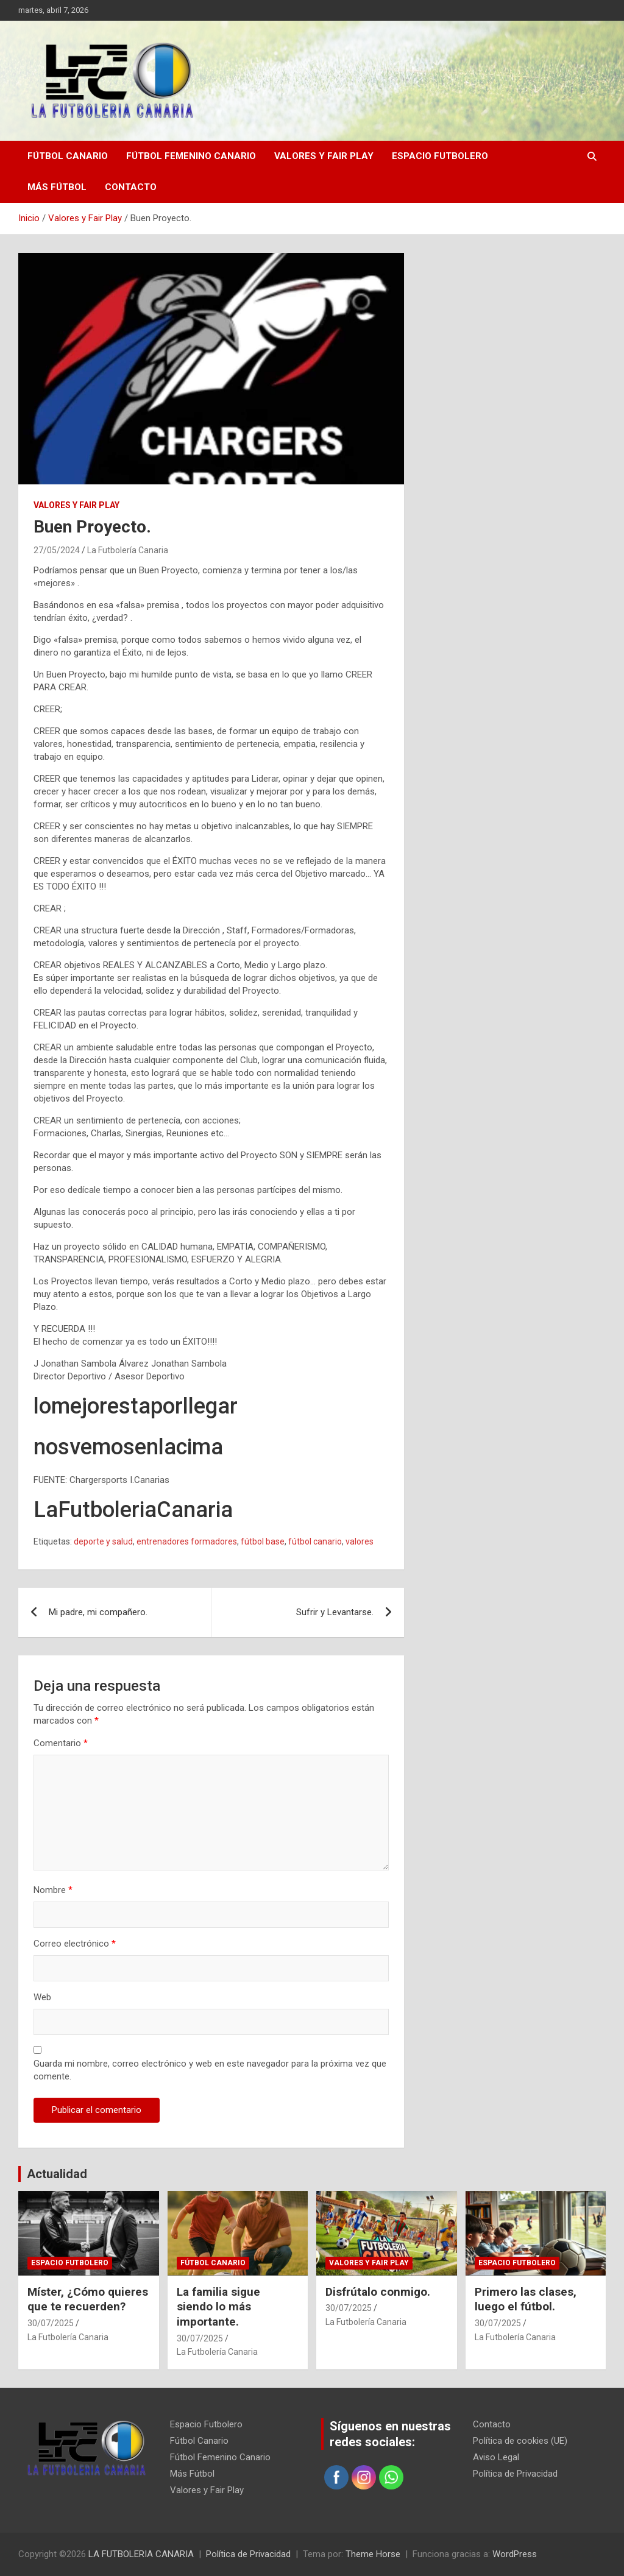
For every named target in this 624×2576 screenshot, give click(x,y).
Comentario (61, 1743)
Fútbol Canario (67, 155)
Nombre (53, 1889)
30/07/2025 (50, 2323)
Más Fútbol (57, 187)
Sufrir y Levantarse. (335, 1612)
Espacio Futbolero (440, 155)
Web (42, 1997)
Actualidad (57, 2174)
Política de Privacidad (515, 2473)
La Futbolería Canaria (127, 550)
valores (360, 1541)
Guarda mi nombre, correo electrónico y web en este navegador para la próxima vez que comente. (210, 2070)
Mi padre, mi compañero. (98, 1612)
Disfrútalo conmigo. (377, 2292)
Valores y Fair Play (324, 155)
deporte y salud (103, 1541)
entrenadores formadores (186, 1541)
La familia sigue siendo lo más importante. (218, 2307)
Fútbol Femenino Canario (191, 155)
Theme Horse (373, 2554)
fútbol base (263, 1541)
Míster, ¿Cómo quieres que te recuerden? (87, 2299)
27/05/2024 (57, 550)
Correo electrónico (75, 1943)
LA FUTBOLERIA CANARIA (141, 2554)
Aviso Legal (496, 2457)
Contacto (131, 187)
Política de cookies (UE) (520, 2440)
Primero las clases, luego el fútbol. (525, 2299)
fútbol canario (315, 1541)
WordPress (514, 2554)
